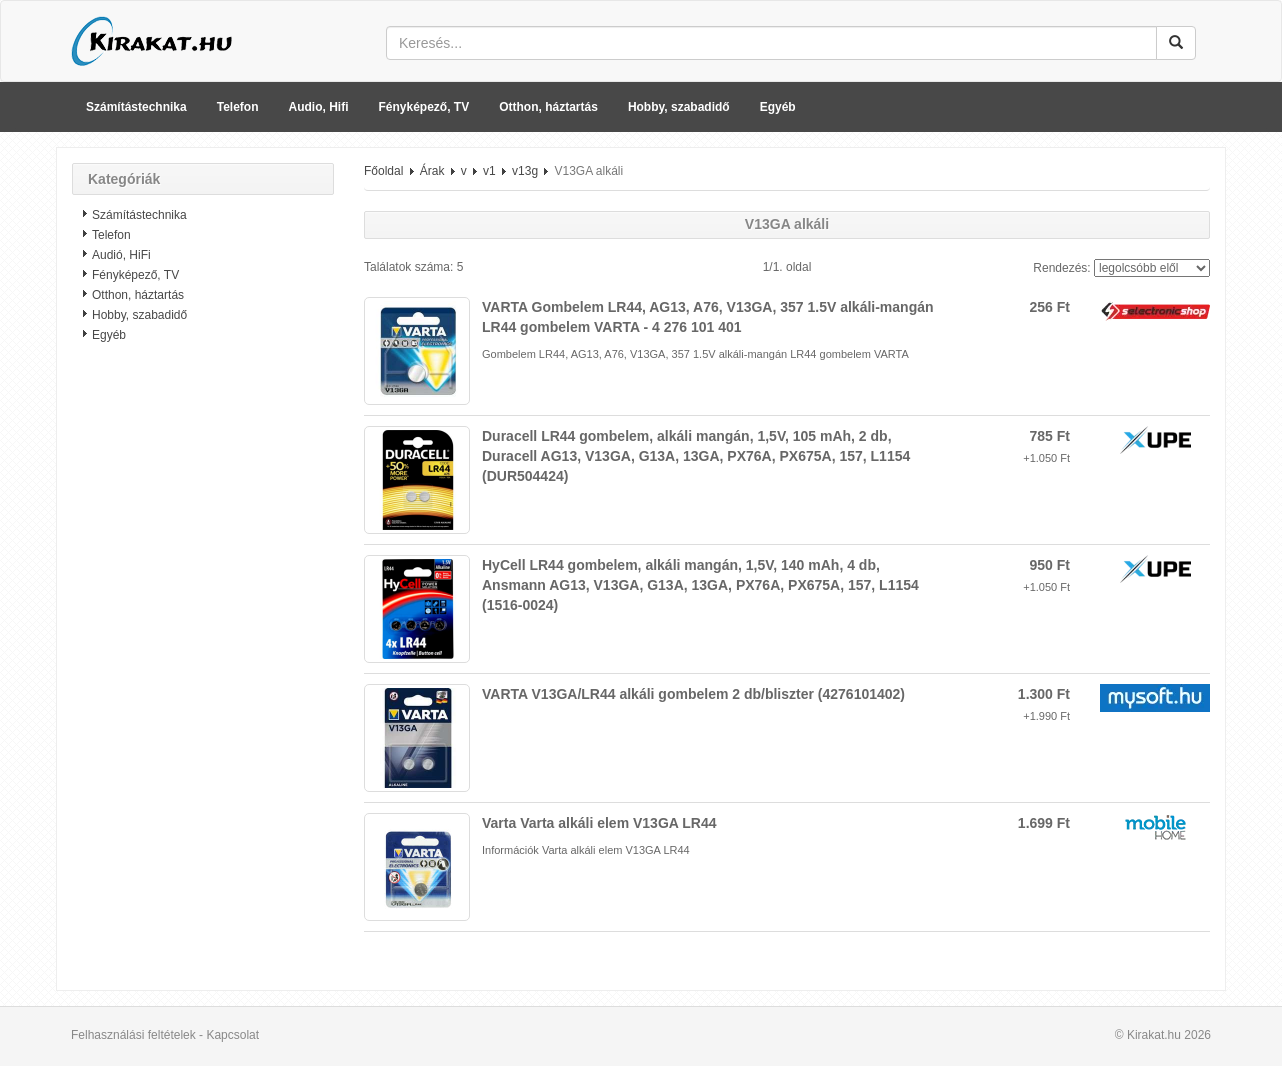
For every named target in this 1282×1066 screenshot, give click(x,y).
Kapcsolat (232, 1035)
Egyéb (778, 107)
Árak (432, 171)
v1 (489, 171)
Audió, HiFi (121, 255)
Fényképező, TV (424, 107)
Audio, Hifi (319, 107)
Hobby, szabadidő (679, 107)
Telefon (238, 107)
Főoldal (383, 171)
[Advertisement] (203, 675)
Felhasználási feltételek (133, 1035)
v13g (525, 171)
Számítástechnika (136, 107)
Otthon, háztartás (548, 107)
